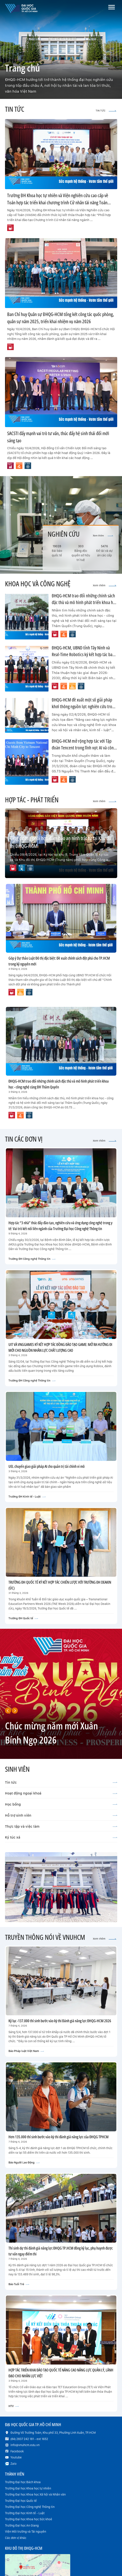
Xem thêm (103, 535)
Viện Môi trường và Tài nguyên (25, 2531)
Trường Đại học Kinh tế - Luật (25, 2513)
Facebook (17, 2451)
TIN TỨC (106, 110)
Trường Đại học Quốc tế (21, 2500)
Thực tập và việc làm (61, 1826)
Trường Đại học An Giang (22, 2525)
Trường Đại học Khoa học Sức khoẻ (28, 2519)
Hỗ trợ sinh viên (61, 1815)
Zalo (13, 2463)
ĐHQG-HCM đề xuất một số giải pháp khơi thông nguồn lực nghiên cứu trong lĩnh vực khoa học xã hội (84, 706)
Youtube (16, 2457)
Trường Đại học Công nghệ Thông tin (30, 2507)
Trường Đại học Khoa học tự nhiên (28, 2488)
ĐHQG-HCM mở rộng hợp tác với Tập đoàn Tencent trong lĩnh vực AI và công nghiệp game (83, 748)
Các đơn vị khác (15, 2538)
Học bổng (61, 1804)
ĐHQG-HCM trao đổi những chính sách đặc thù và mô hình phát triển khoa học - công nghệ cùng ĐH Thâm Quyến (84, 602)
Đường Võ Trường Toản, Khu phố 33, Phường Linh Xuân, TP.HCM (53, 2432)
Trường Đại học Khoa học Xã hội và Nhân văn (35, 2494)
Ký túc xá (61, 1837)
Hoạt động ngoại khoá (61, 1793)
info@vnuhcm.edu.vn (25, 2445)
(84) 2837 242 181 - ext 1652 (29, 2439)
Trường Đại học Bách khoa (23, 2482)
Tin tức (61, 1782)
